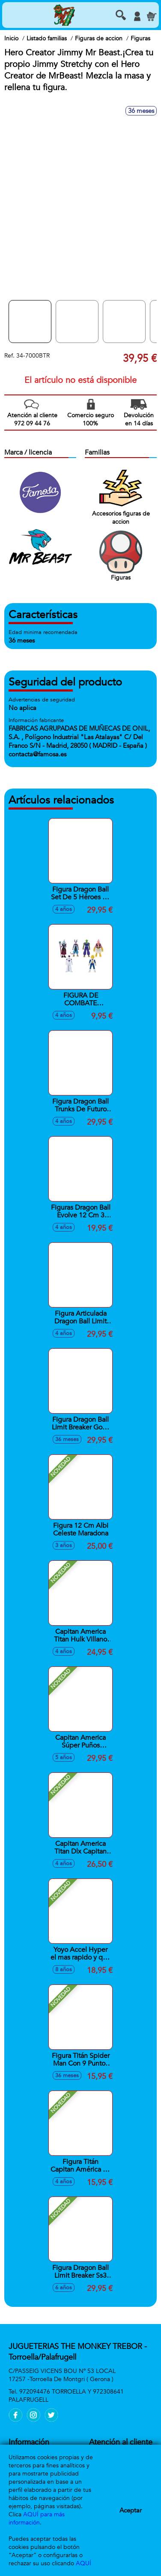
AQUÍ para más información (37, 2518)
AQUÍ (83, 2563)
